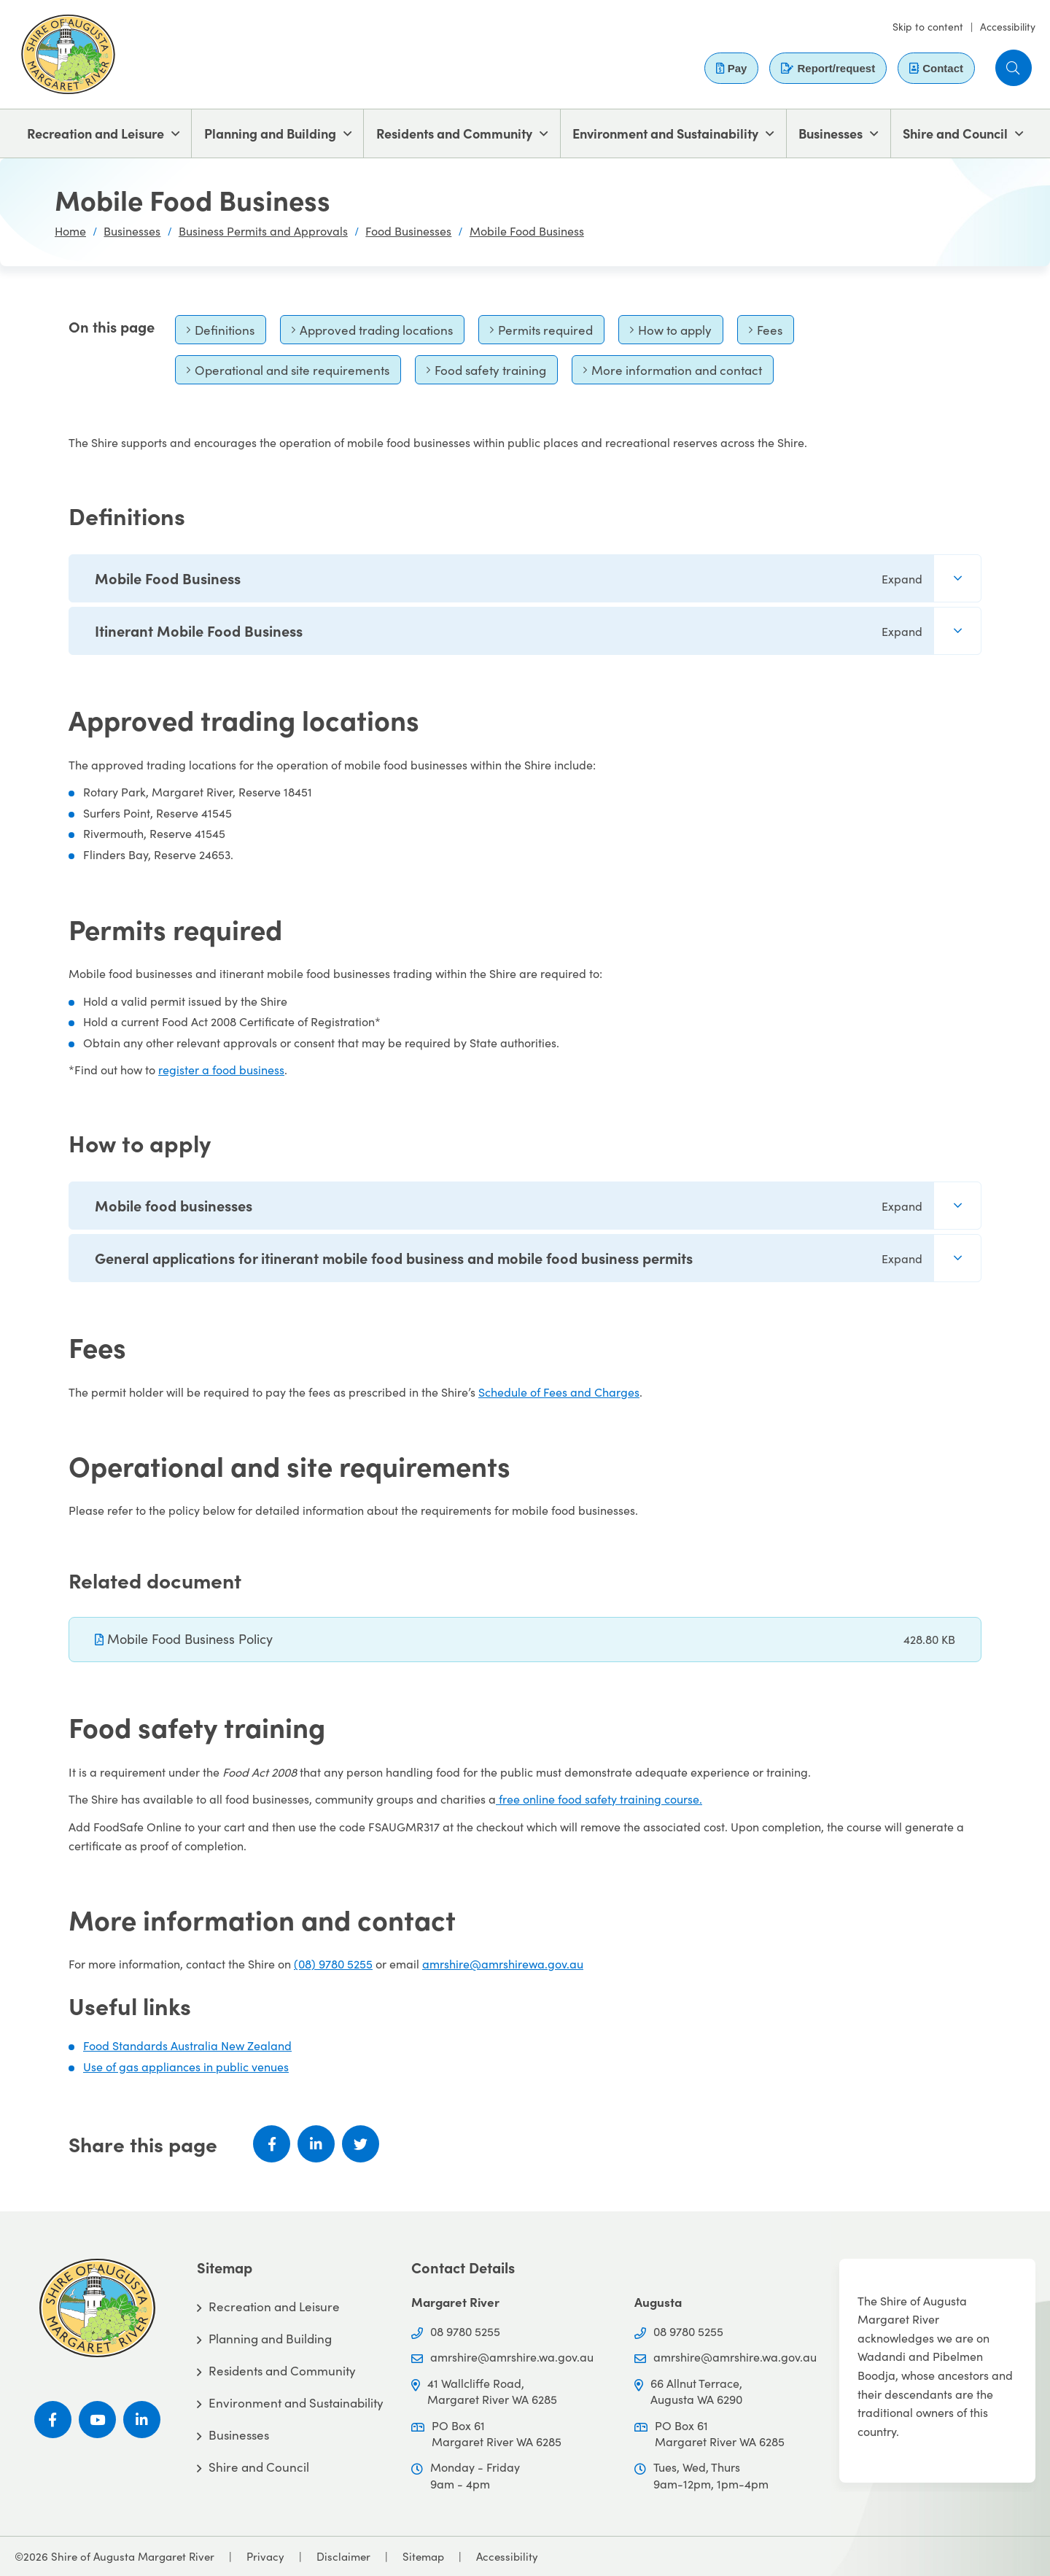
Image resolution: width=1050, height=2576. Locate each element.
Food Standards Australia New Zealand (187, 2045)
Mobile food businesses (508, 1205)
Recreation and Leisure (95, 133)
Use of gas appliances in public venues (186, 2066)
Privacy (265, 2556)
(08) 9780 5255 (333, 1963)
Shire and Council (955, 133)
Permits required (541, 333)
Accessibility (1007, 27)
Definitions (220, 333)
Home (70, 230)
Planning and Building (270, 133)
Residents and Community (454, 133)
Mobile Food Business (527, 230)
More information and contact (672, 373)
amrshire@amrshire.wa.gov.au (512, 2356)
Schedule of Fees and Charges (558, 1392)
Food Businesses (408, 230)
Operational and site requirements (287, 373)
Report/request (828, 68)
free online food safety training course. (599, 1799)
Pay (731, 68)
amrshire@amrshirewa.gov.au (502, 1963)
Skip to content (927, 27)
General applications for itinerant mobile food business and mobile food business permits (508, 1258)
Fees (771, 333)
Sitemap (423, 2556)
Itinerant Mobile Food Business (508, 630)
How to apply (670, 333)
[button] (1013, 68)
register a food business (221, 1069)
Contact (936, 68)
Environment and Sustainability (665, 133)
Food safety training (486, 373)
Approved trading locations (372, 333)
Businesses (830, 133)
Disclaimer (343, 2556)
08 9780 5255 (465, 2331)
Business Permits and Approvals (263, 230)
